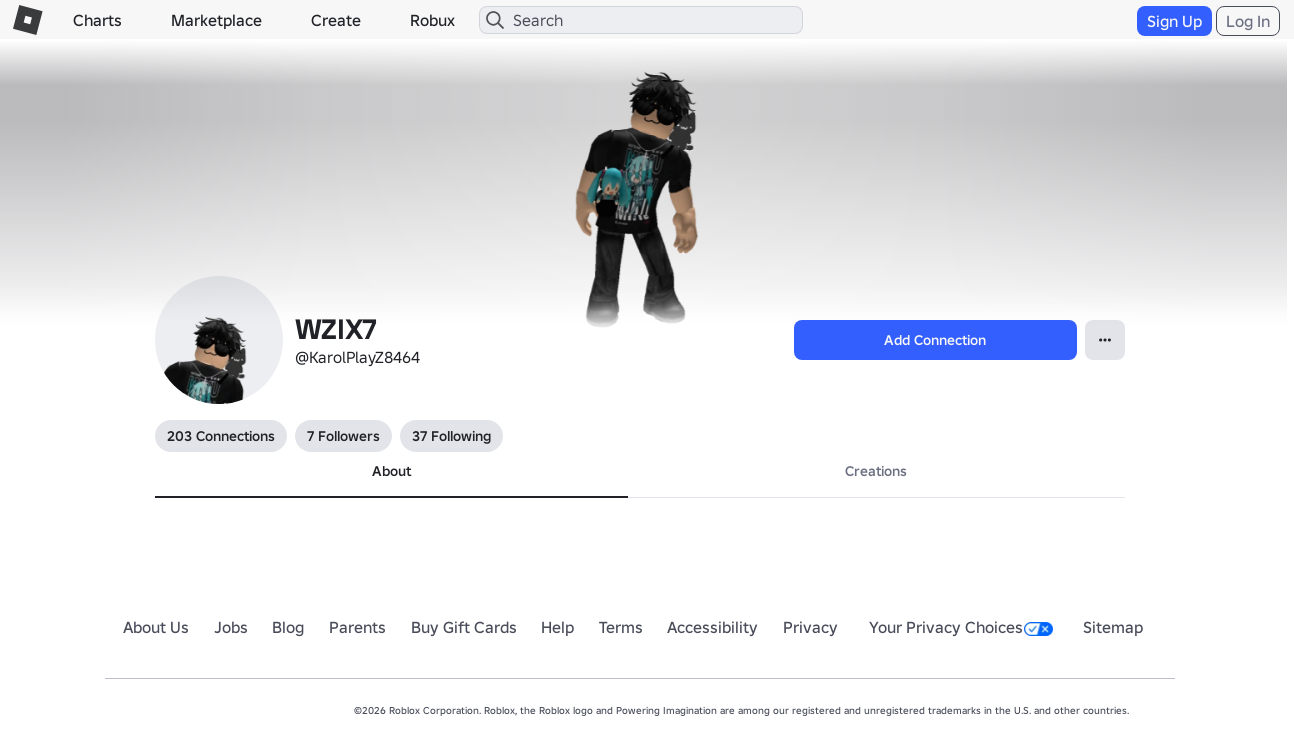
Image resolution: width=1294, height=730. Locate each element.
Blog (288, 627)
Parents (357, 627)
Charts (97, 20)
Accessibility (712, 627)
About (391, 471)
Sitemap (1113, 627)
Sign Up (1174, 21)
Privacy (810, 627)
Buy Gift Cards (464, 627)
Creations (876, 471)
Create (336, 20)
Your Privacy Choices (961, 627)
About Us (156, 627)
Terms (621, 627)
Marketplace (216, 20)
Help (557, 627)
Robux (432, 20)
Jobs (231, 627)
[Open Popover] (1105, 340)
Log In (1248, 21)
